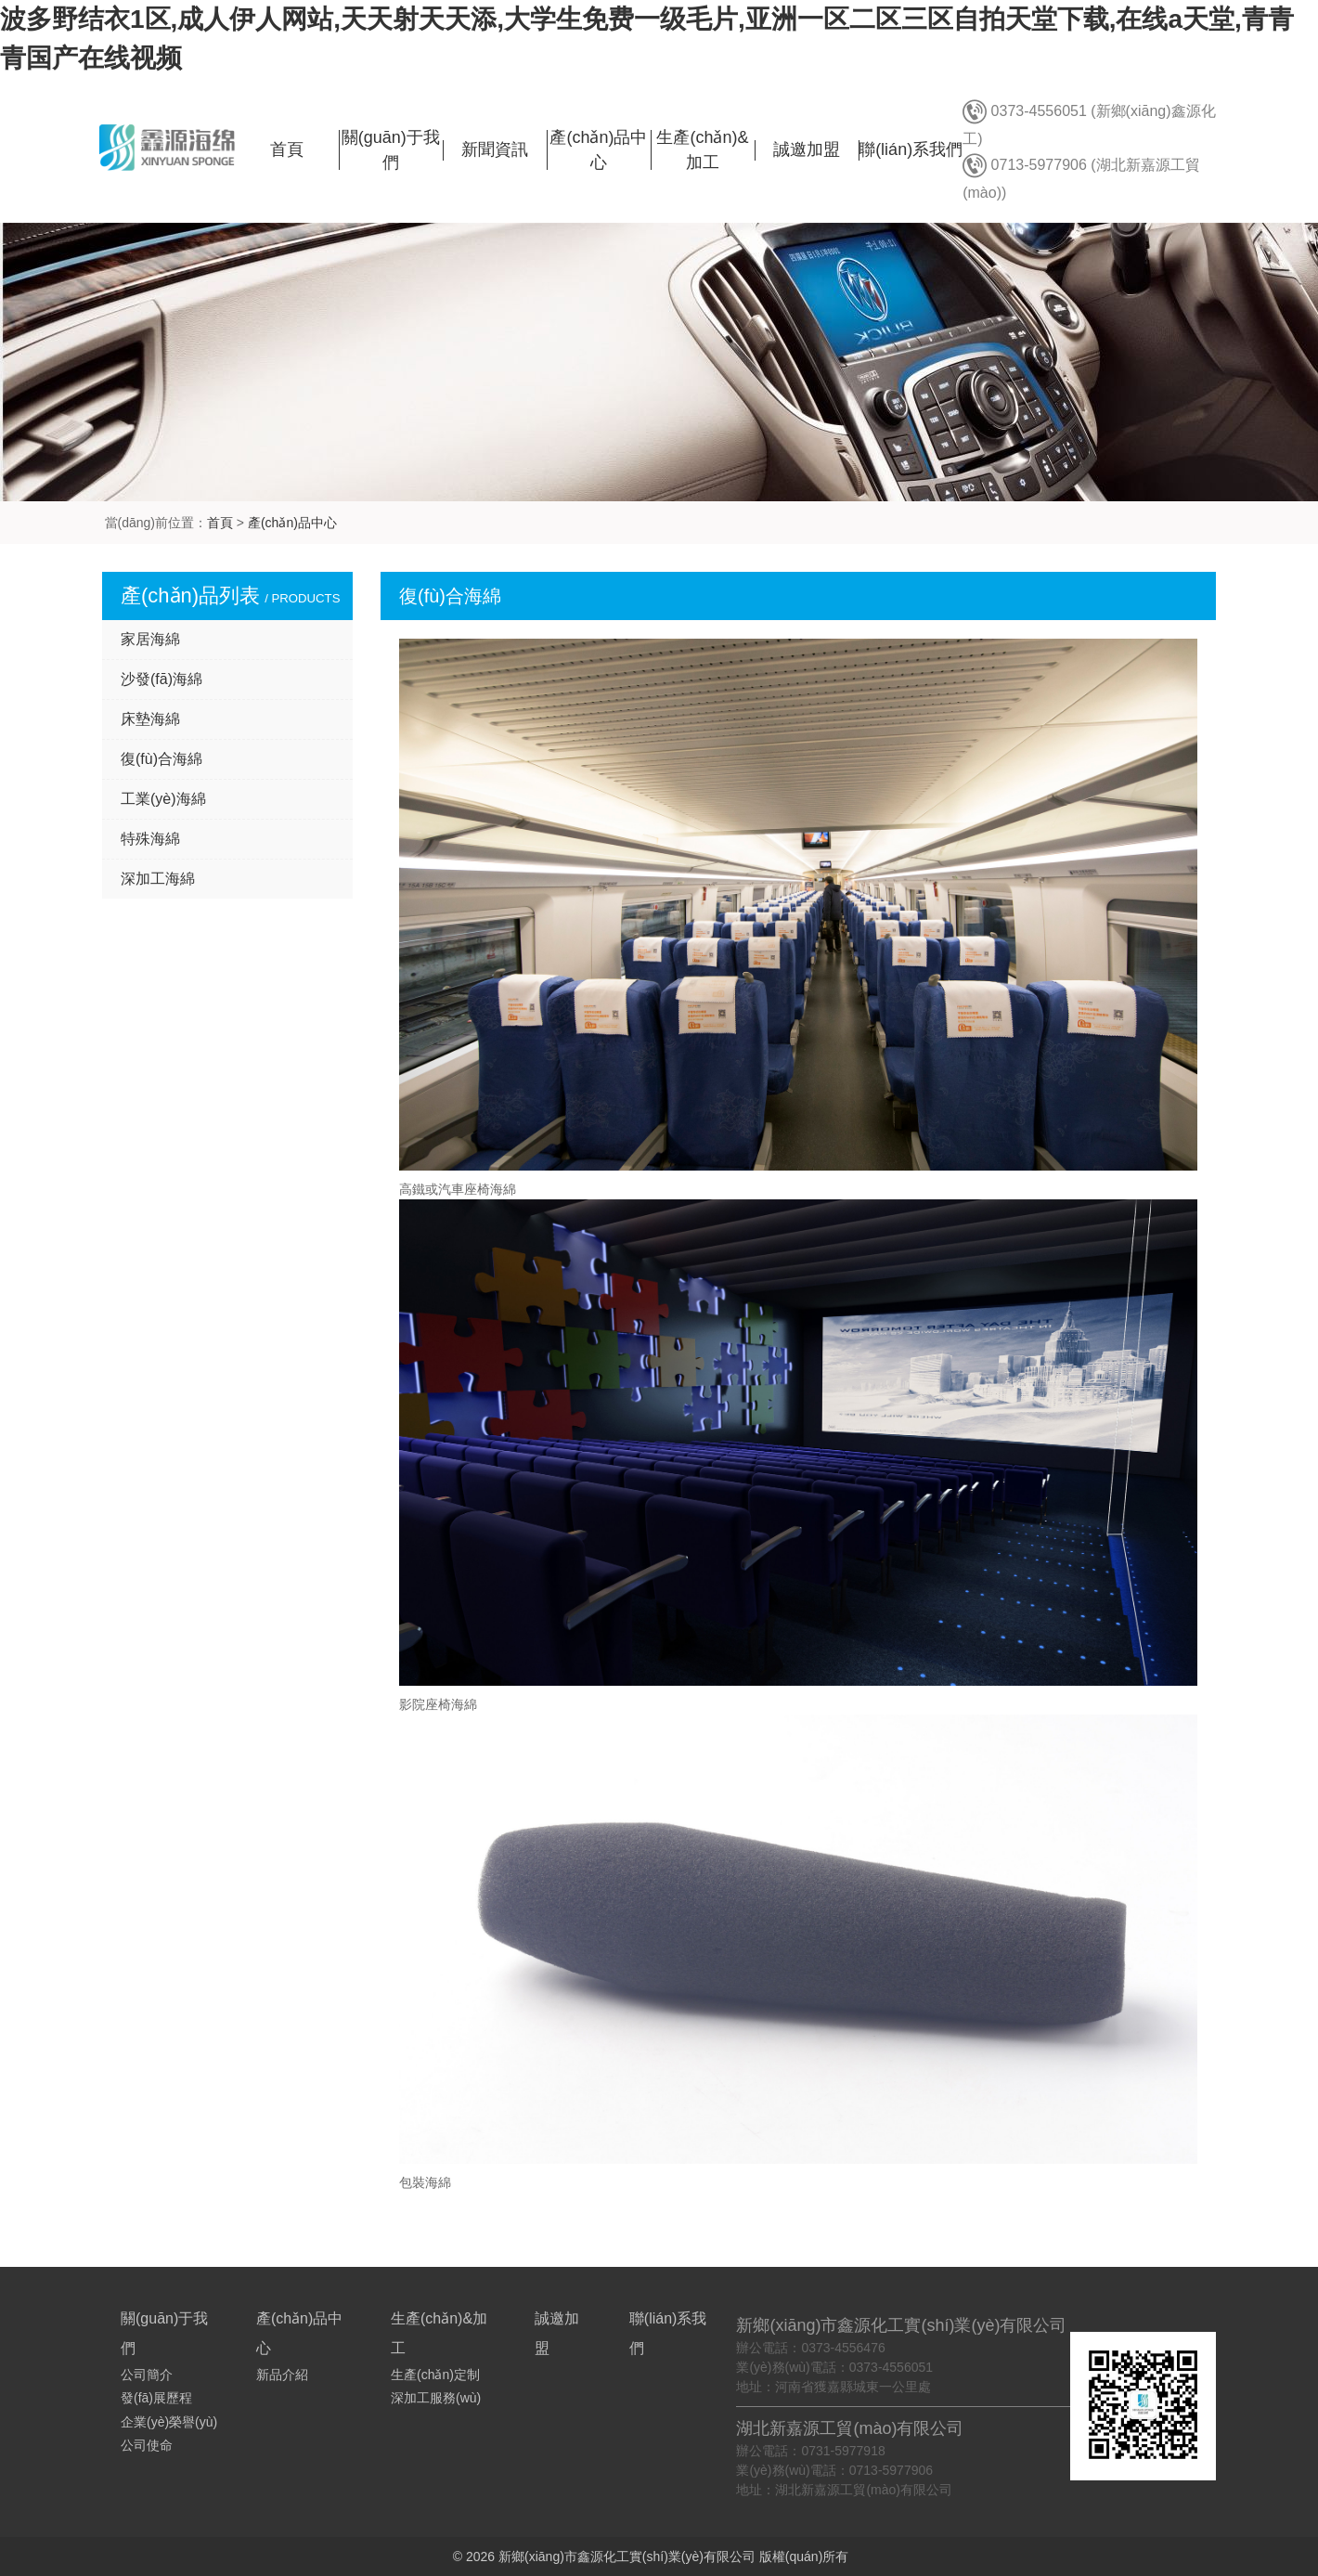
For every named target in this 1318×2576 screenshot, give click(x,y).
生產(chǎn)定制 (435, 2374)
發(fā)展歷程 (156, 2397)
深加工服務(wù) (436, 2397)
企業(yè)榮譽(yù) (169, 2421)
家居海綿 (150, 639)
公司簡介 (147, 2374)
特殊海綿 (150, 839)
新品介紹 (282, 2374)
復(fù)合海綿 (161, 759)
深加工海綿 (158, 879)
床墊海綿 (150, 719)
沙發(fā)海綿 (161, 679)
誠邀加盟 (806, 149)
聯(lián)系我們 (911, 149)
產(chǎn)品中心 (292, 522)
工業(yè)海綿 (163, 799)
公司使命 (147, 2445)
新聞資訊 (494, 149)
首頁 (287, 149)
